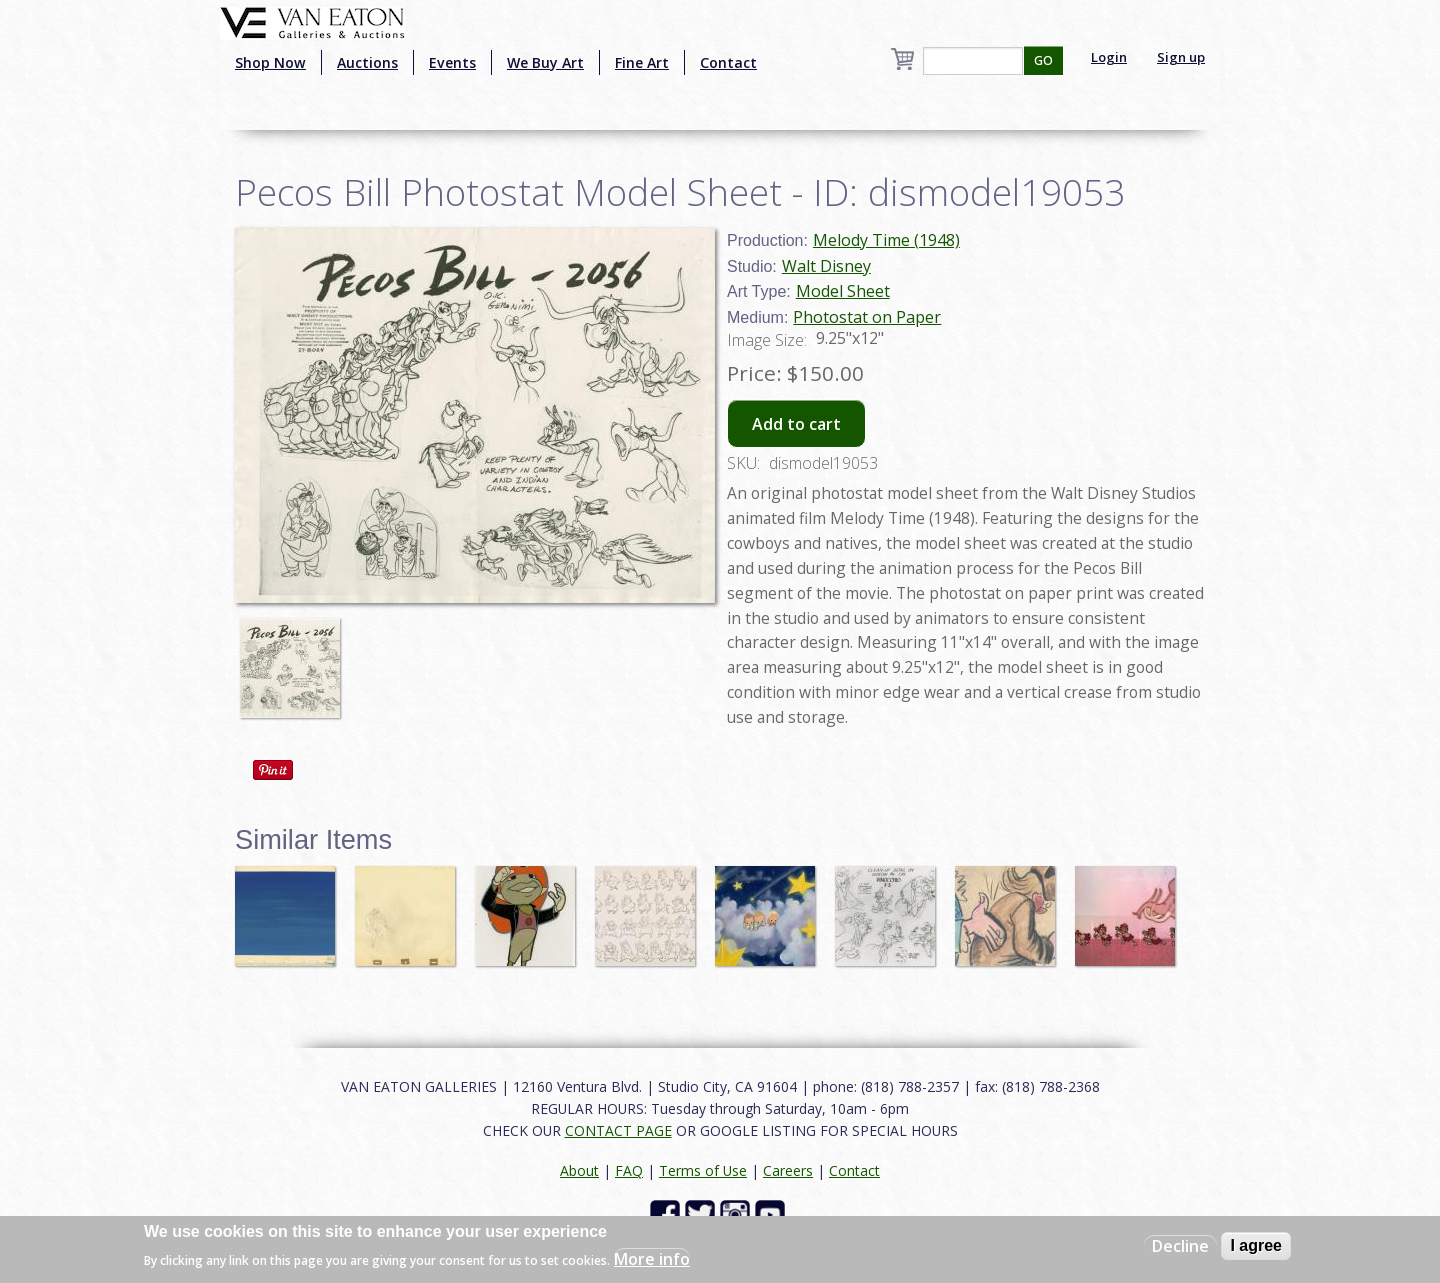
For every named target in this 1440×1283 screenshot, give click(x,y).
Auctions (367, 62)
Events (452, 62)
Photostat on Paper (867, 317)
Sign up (1181, 57)
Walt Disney (826, 266)
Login (1109, 57)
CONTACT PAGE (618, 1130)
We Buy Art (545, 62)
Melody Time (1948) (886, 240)
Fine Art (642, 62)
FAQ (629, 1170)
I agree (1256, 1245)
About (579, 1170)
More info (652, 1259)
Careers (788, 1170)
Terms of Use (703, 1170)
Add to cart (796, 424)
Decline (1180, 1246)
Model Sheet (843, 291)
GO (1043, 60)
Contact (728, 62)
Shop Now (270, 62)
